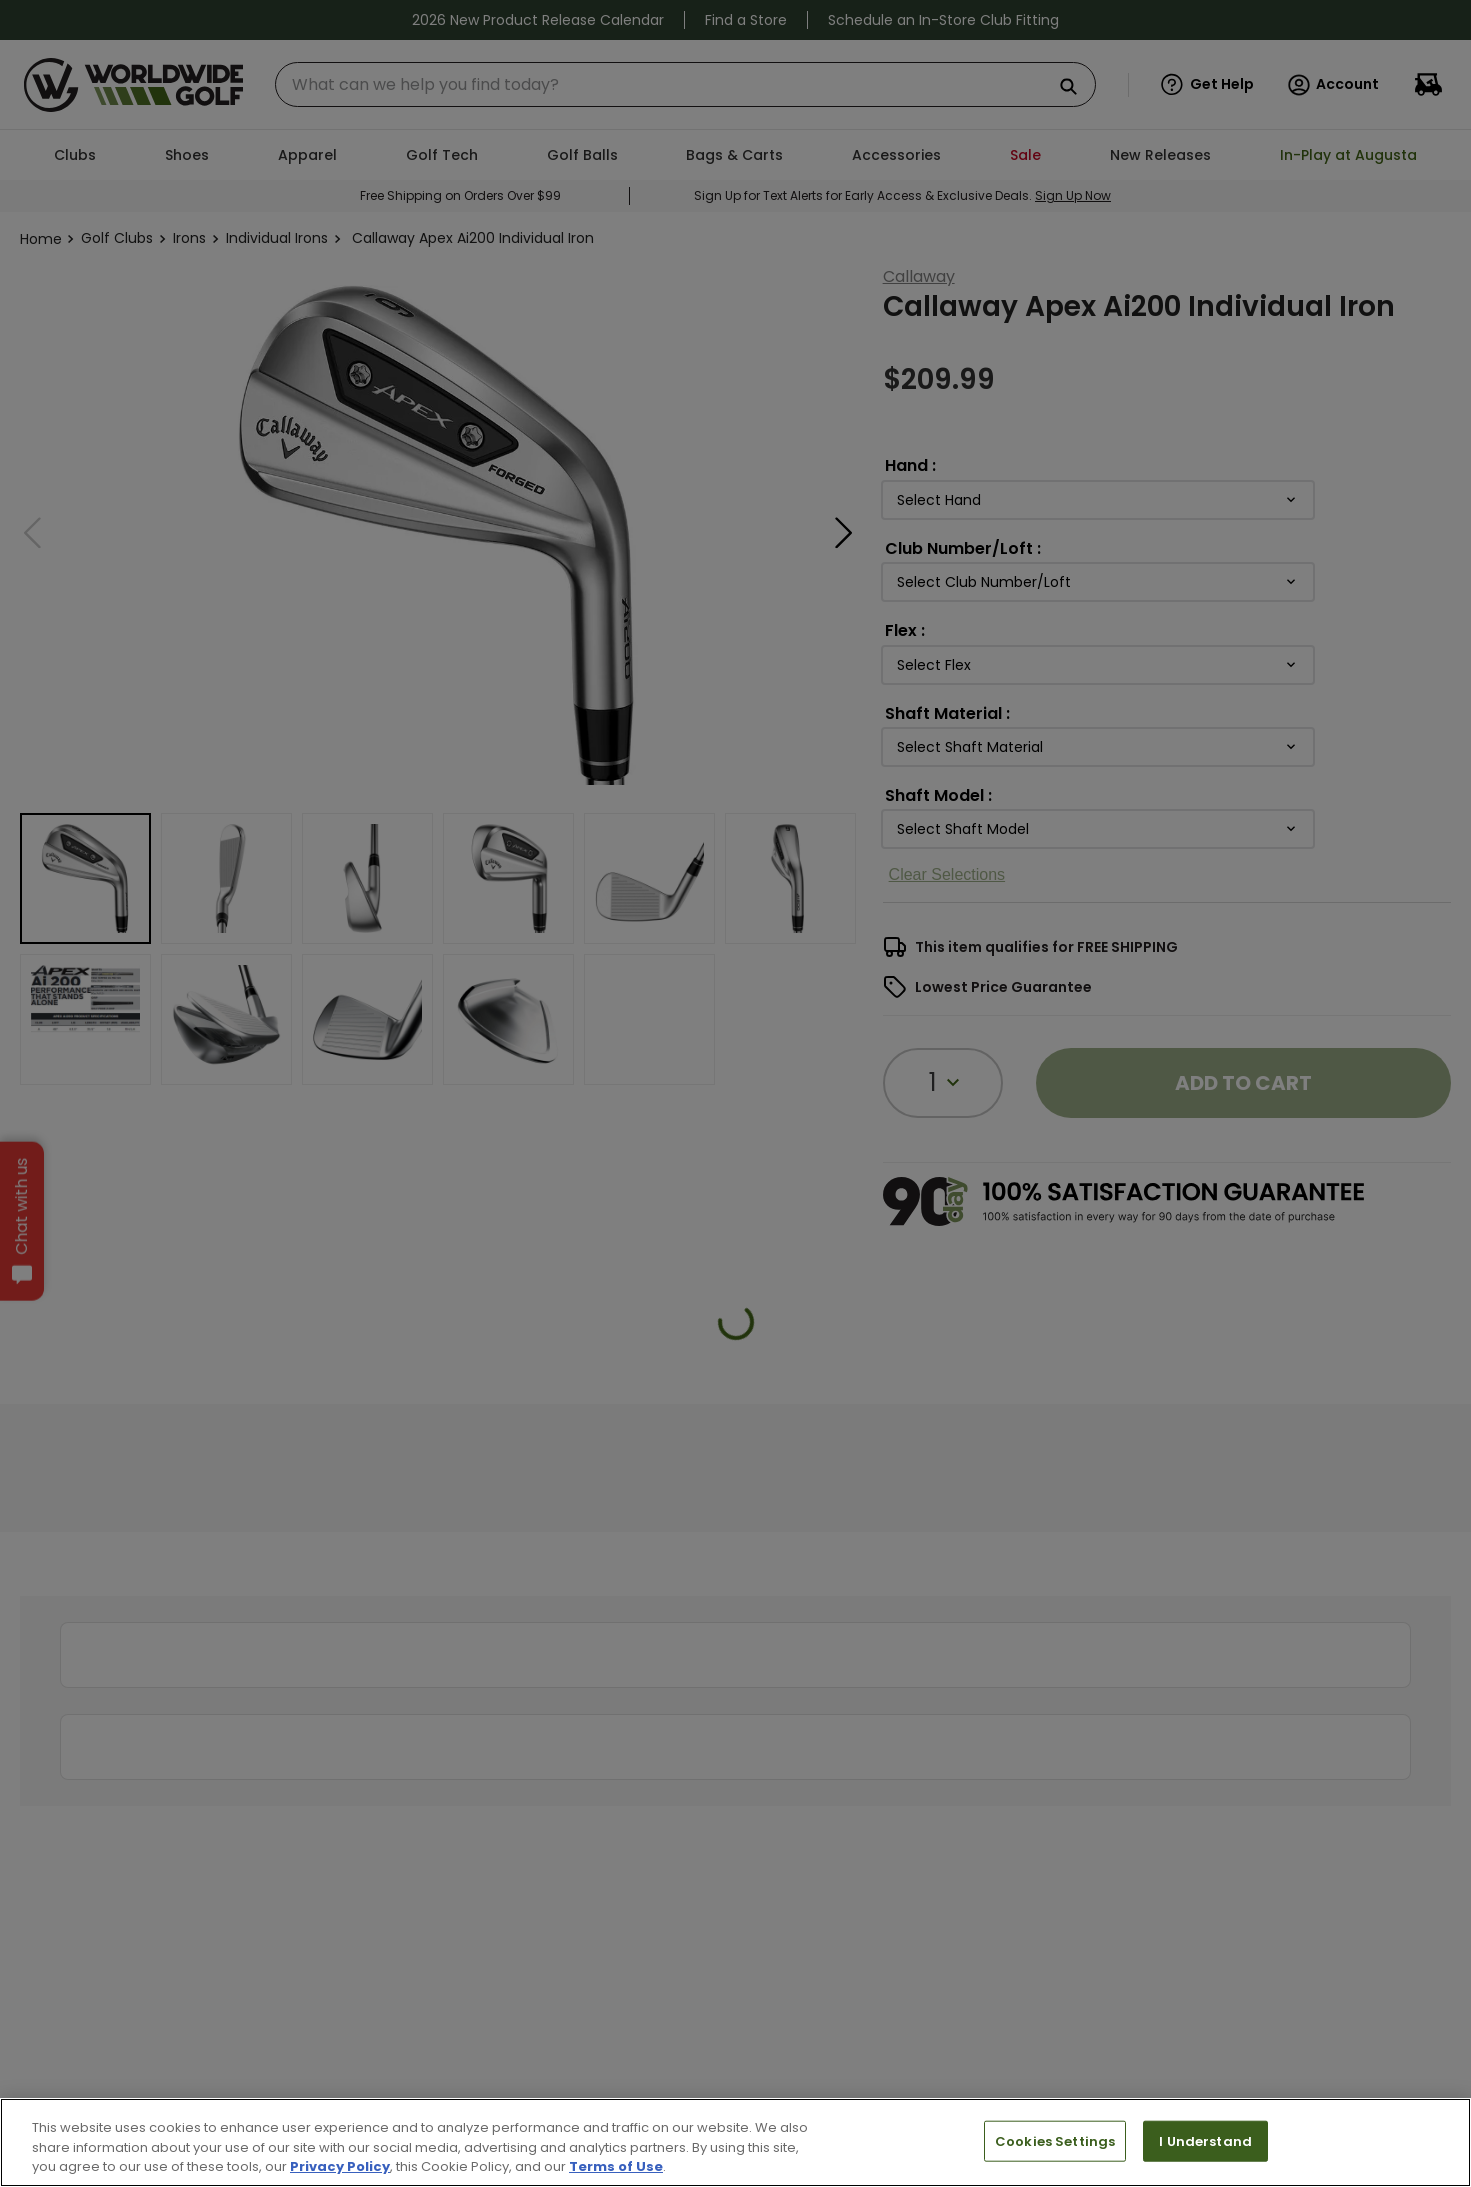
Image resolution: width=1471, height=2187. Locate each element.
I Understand (1205, 2140)
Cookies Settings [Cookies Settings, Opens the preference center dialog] (1055, 2140)
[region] (735, 2142)
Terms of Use (616, 2166)
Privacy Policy (340, 2166)
